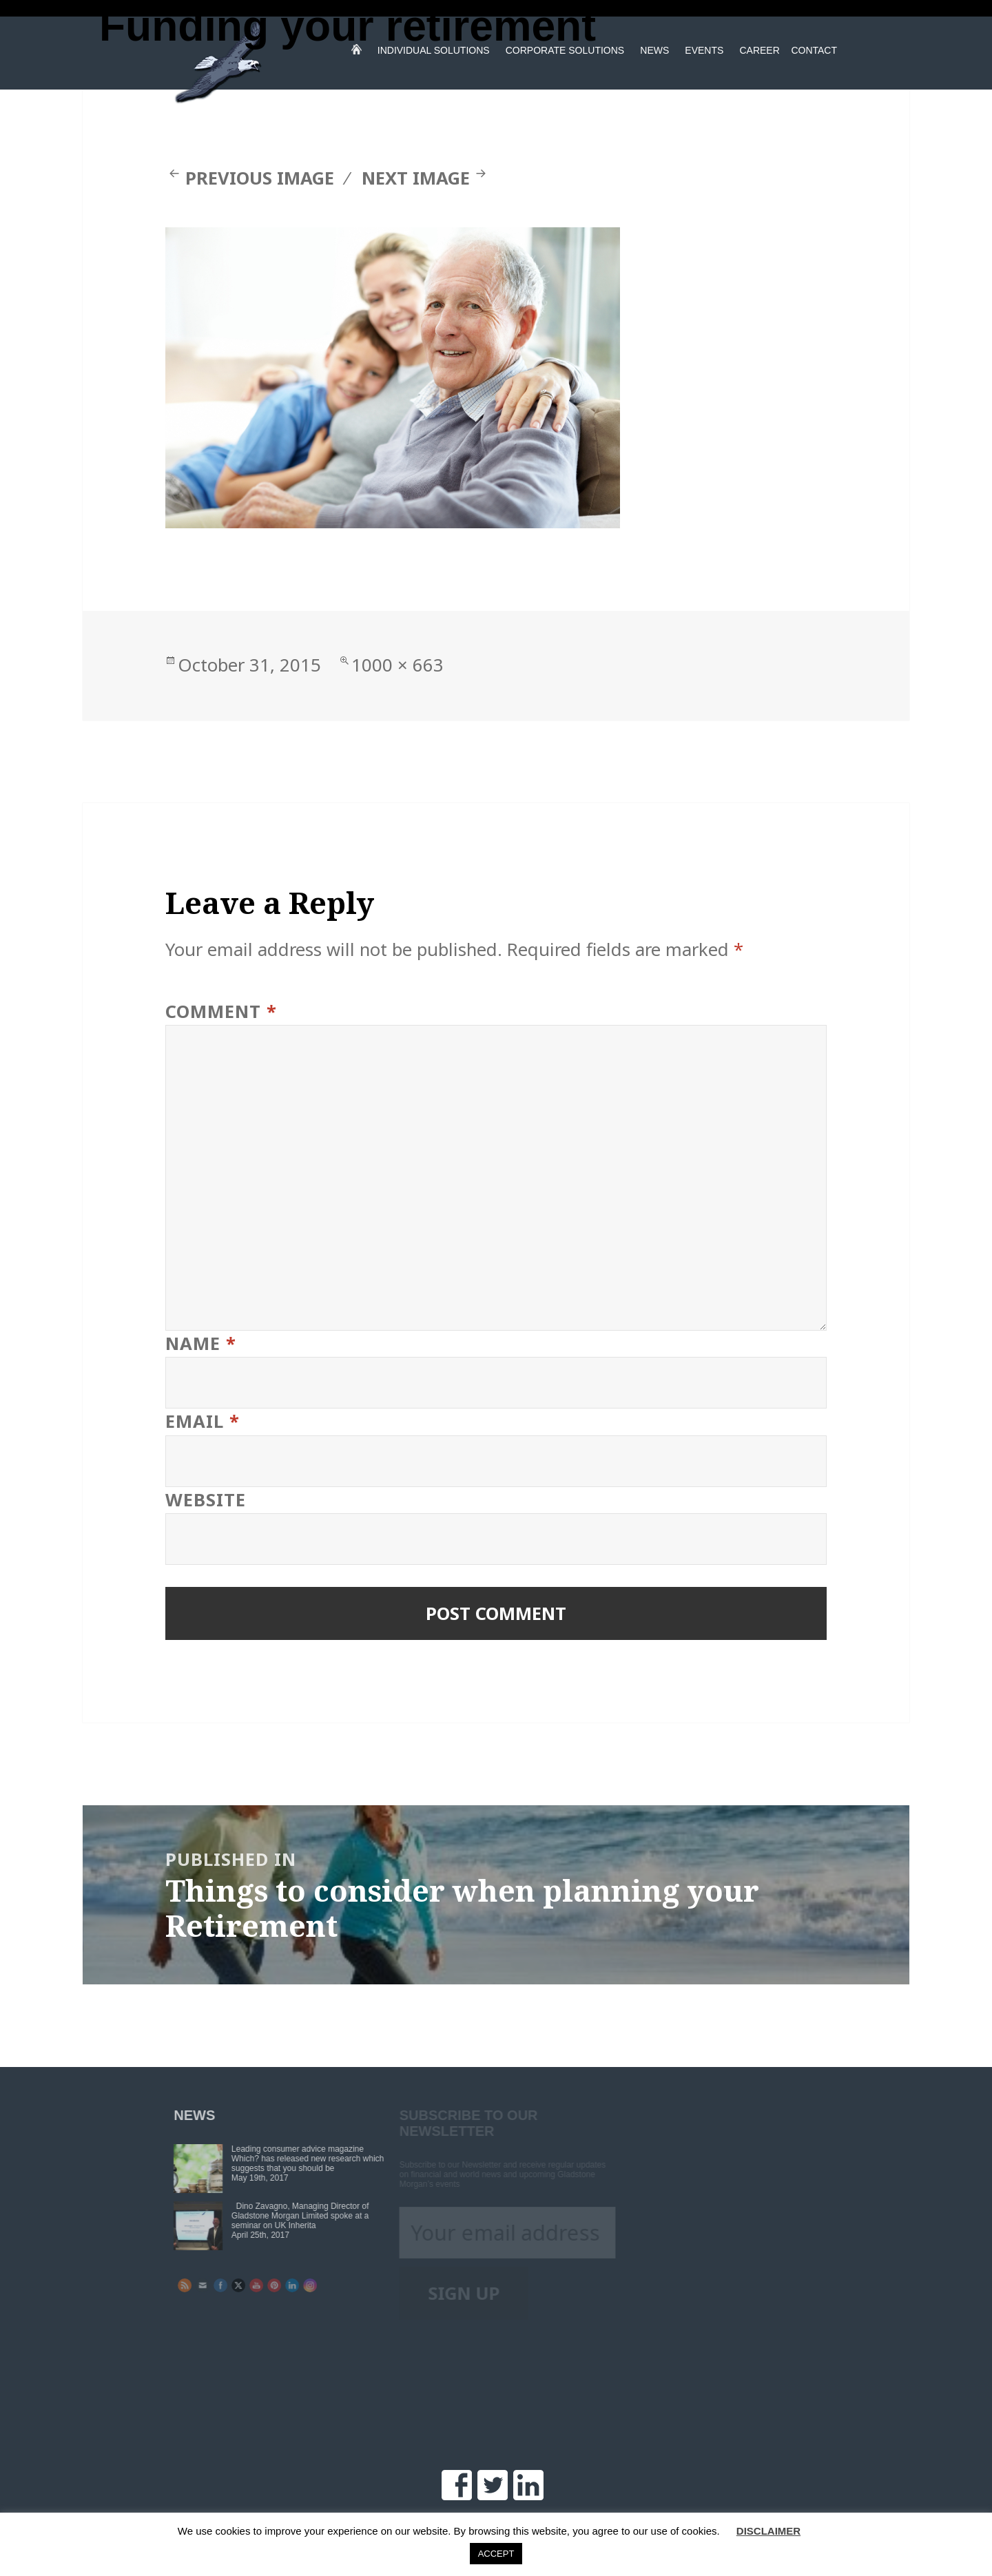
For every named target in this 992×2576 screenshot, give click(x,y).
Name (200, 1343)
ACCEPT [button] (496, 2553)
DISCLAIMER (768, 2531)
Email (202, 1421)
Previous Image (259, 178)
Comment (221, 1011)
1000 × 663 (397, 665)
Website (205, 1500)
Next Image (416, 178)
